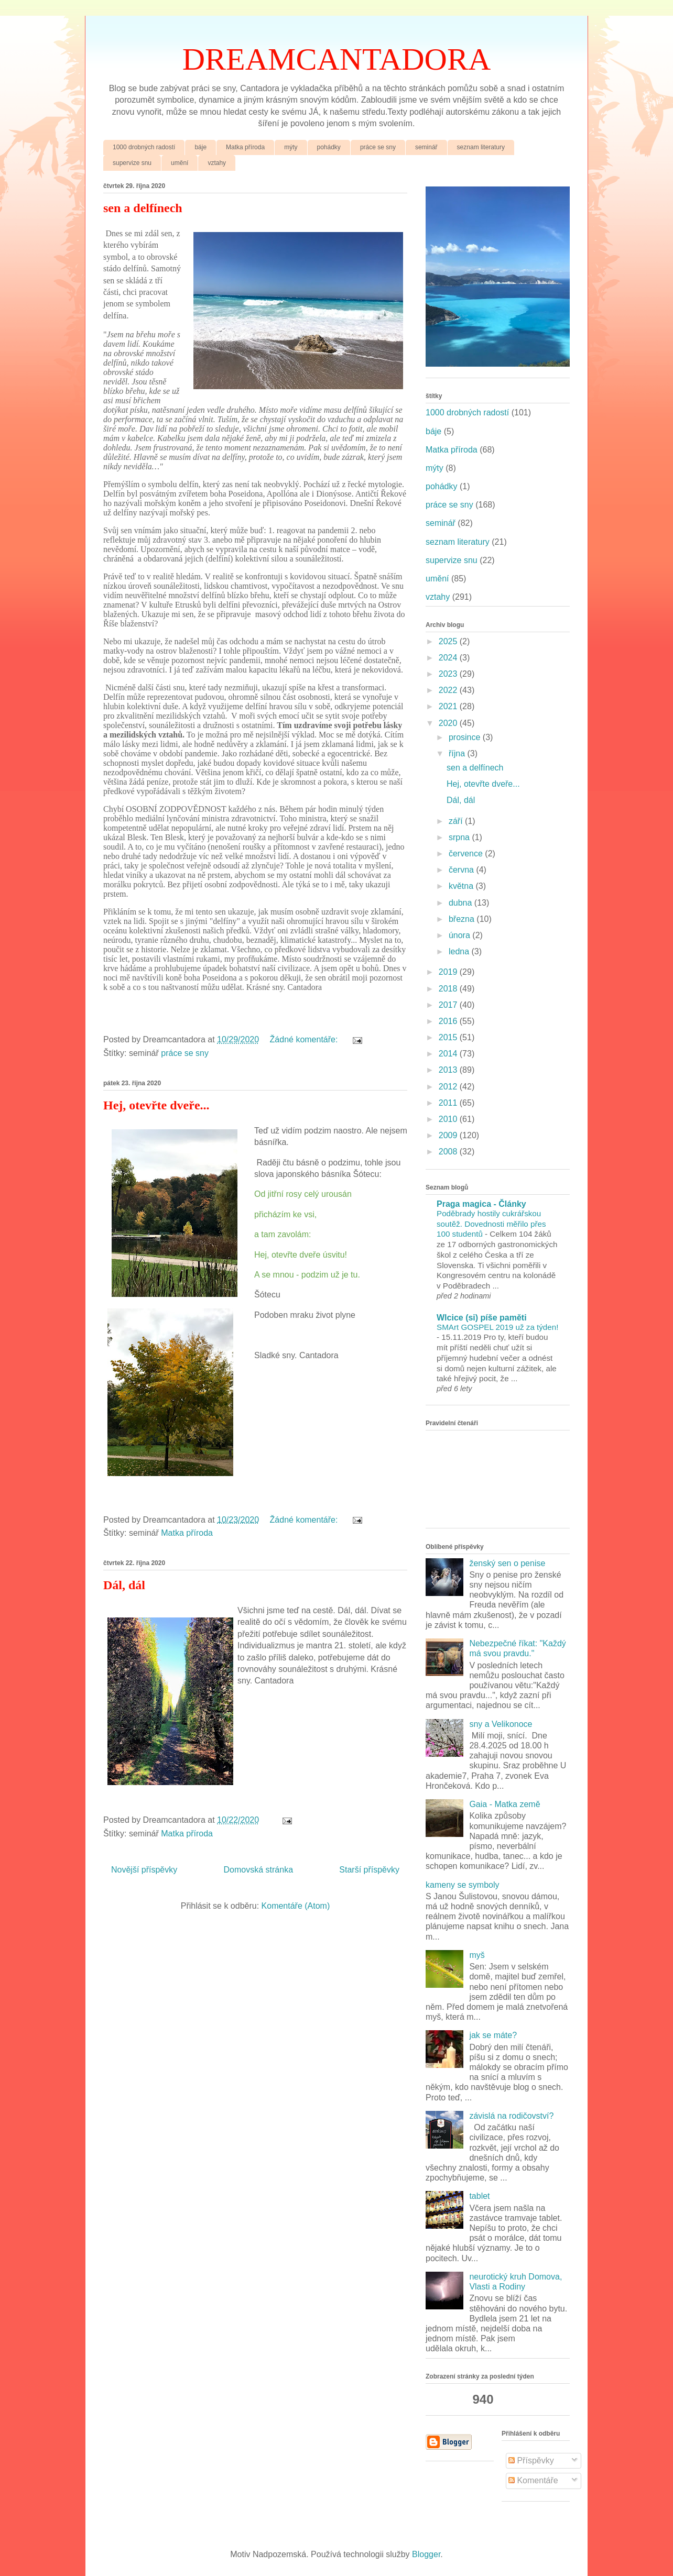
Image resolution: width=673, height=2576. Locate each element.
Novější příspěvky (144, 1869)
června (462, 869)
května (462, 886)
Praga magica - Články (481, 1203)
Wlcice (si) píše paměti (482, 1317)
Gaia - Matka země (504, 1804)
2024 (449, 657)
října (458, 753)
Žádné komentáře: (305, 1039)
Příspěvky (531, 2460)
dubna (461, 902)
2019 (449, 971)
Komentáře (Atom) (296, 1905)
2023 (449, 673)
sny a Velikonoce (500, 1724)
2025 (449, 641)
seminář (426, 147)
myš (476, 1955)
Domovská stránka (259, 1869)
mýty (290, 147)
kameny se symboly (463, 1884)
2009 (449, 1135)
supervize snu (132, 163)
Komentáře (533, 2480)
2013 (449, 1069)
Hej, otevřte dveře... (156, 1105)
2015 (449, 1037)
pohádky (329, 147)
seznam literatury (481, 147)
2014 (449, 1053)
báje (200, 147)
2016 (449, 1021)
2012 (449, 1086)
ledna (460, 951)
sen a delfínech (142, 208)
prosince (466, 737)
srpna (460, 837)
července (467, 853)
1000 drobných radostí (144, 147)
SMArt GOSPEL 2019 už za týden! (497, 1327)
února (460, 935)
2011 (449, 1102)
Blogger (426, 2554)
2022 (449, 690)
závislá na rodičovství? (511, 2115)
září (457, 821)
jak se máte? (493, 2035)
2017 (449, 1004)
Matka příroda (245, 147)
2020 (449, 723)
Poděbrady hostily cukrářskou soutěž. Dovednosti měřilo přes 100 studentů (491, 1224)
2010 (449, 1119)
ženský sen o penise (507, 1563)
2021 (449, 706)
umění (179, 163)
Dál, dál (124, 1585)
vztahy (217, 163)
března (462, 919)
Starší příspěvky (369, 1869)
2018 (449, 988)
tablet (479, 2196)
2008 (449, 1151)
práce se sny (378, 147)
